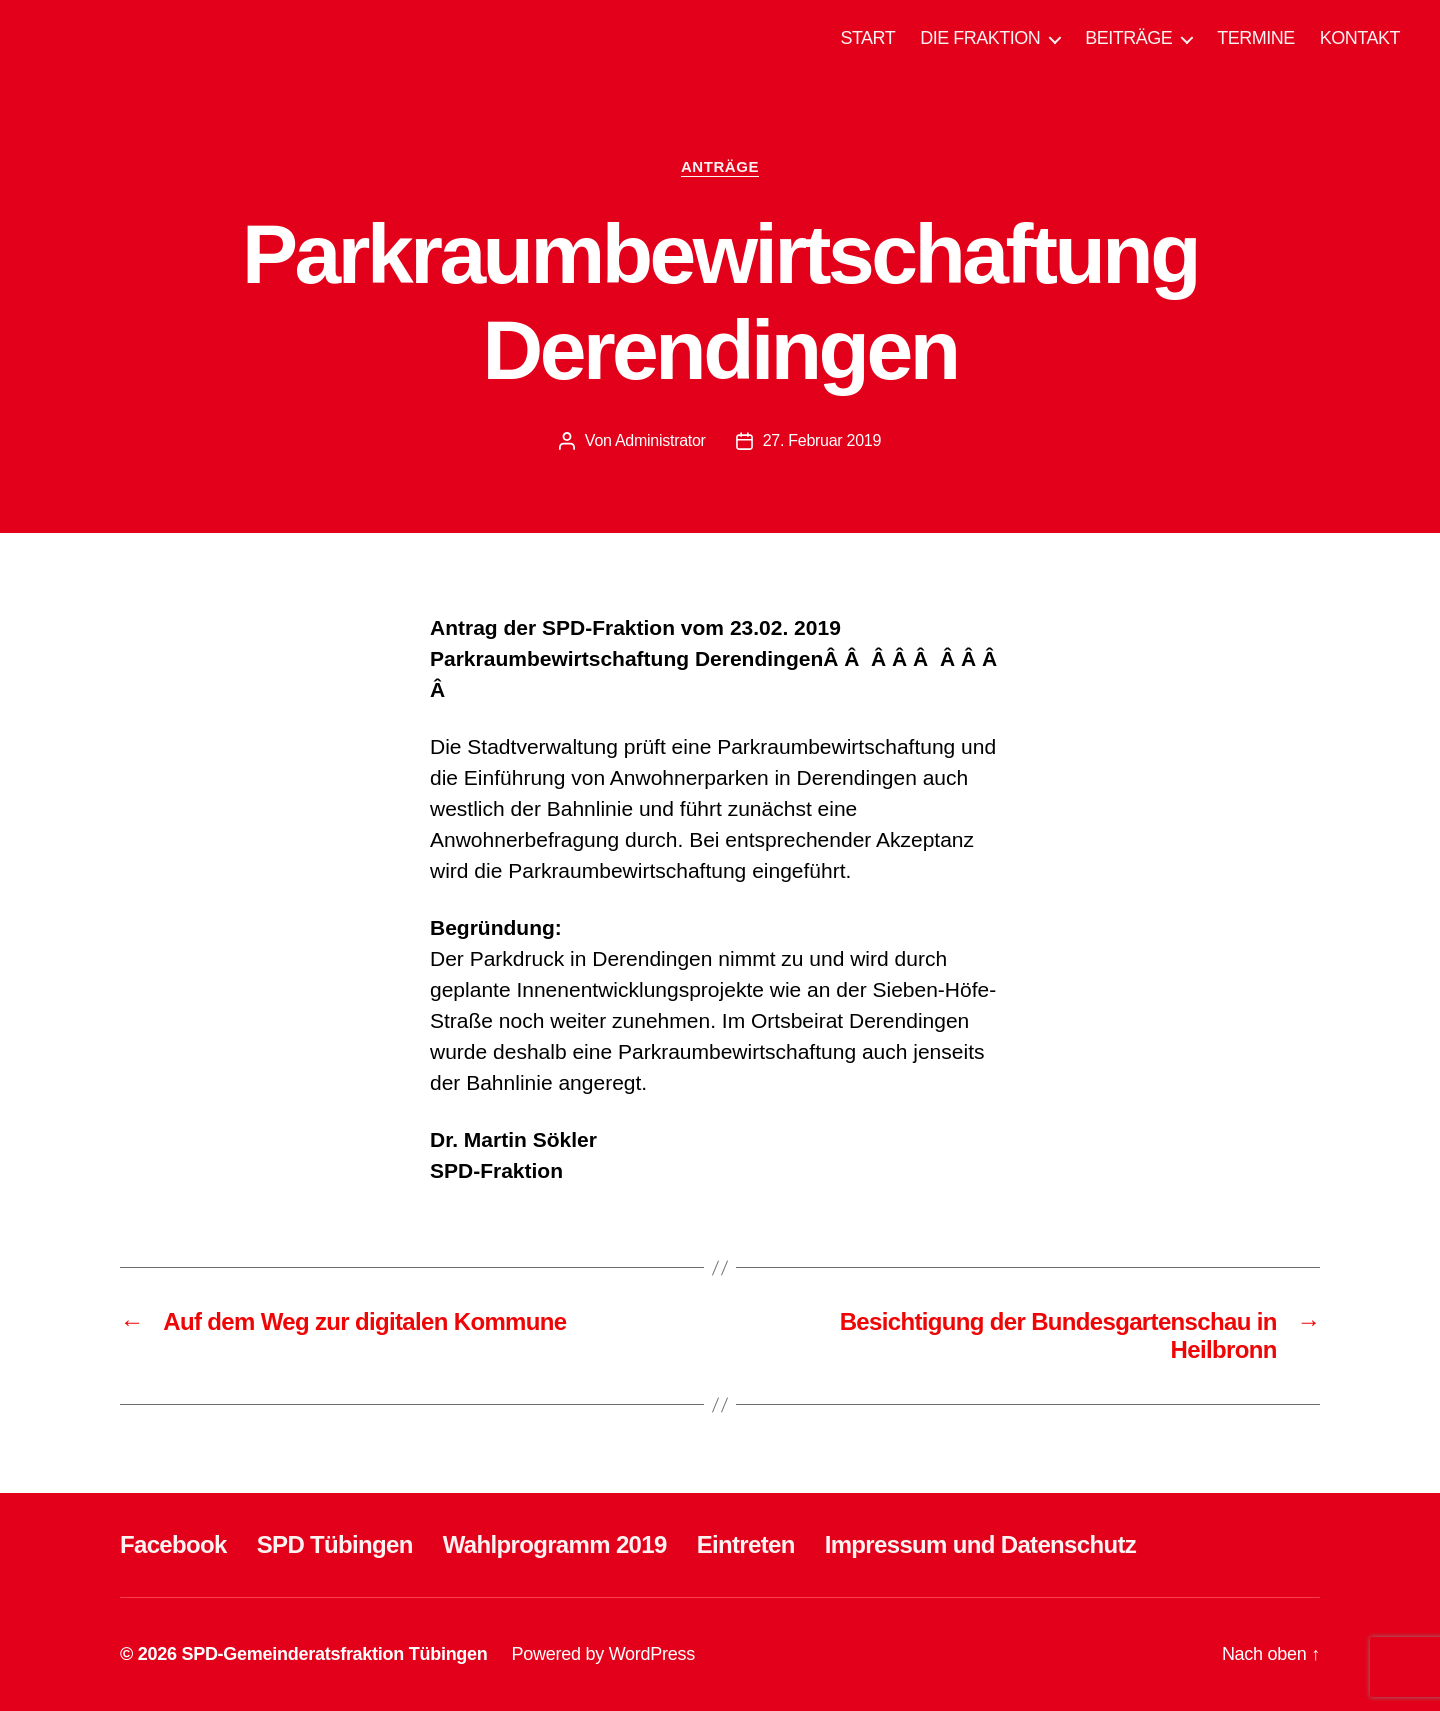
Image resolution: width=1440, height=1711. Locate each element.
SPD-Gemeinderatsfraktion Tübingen (334, 1654)
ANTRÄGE (720, 166)
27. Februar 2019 (822, 440)
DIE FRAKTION (980, 38)
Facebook (173, 1544)
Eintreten (746, 1544)
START (867, 38)
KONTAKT (1360, 38)
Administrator (660, 440)
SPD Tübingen (335, 1544)
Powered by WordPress (603, 1654)
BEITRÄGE (1128, 38)
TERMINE (1256, 38)
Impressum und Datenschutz (980, 1544)
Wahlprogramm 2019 (555, 1544)
